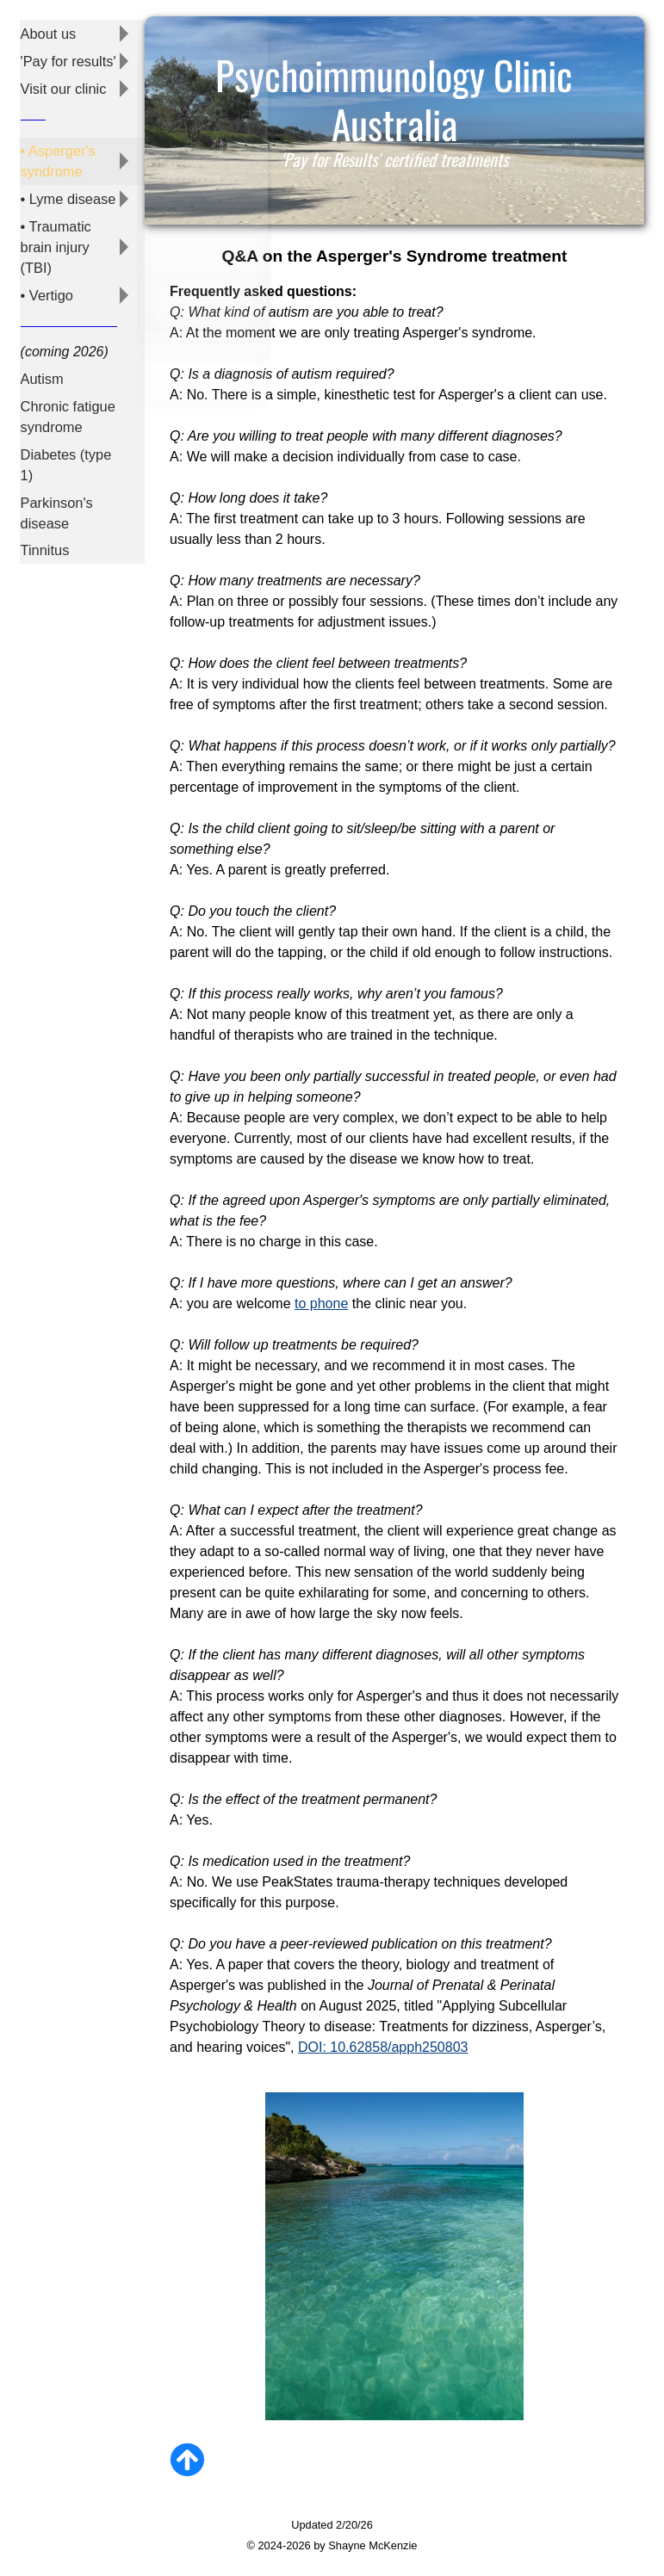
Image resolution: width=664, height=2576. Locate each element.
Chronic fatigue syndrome (66, 378)
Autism (41, 345)
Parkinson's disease (55, 463)
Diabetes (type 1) (64, 420)
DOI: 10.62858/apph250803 (383, 2047)
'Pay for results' (66, 56)
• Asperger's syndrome (56, 150)
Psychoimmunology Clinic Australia (394, 102)
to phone (321, 1303)
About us (47, 31)
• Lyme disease (66, 183)
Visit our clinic (62, 81)
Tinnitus (43, 495)
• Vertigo (45, 267)
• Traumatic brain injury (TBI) (54, 225)
